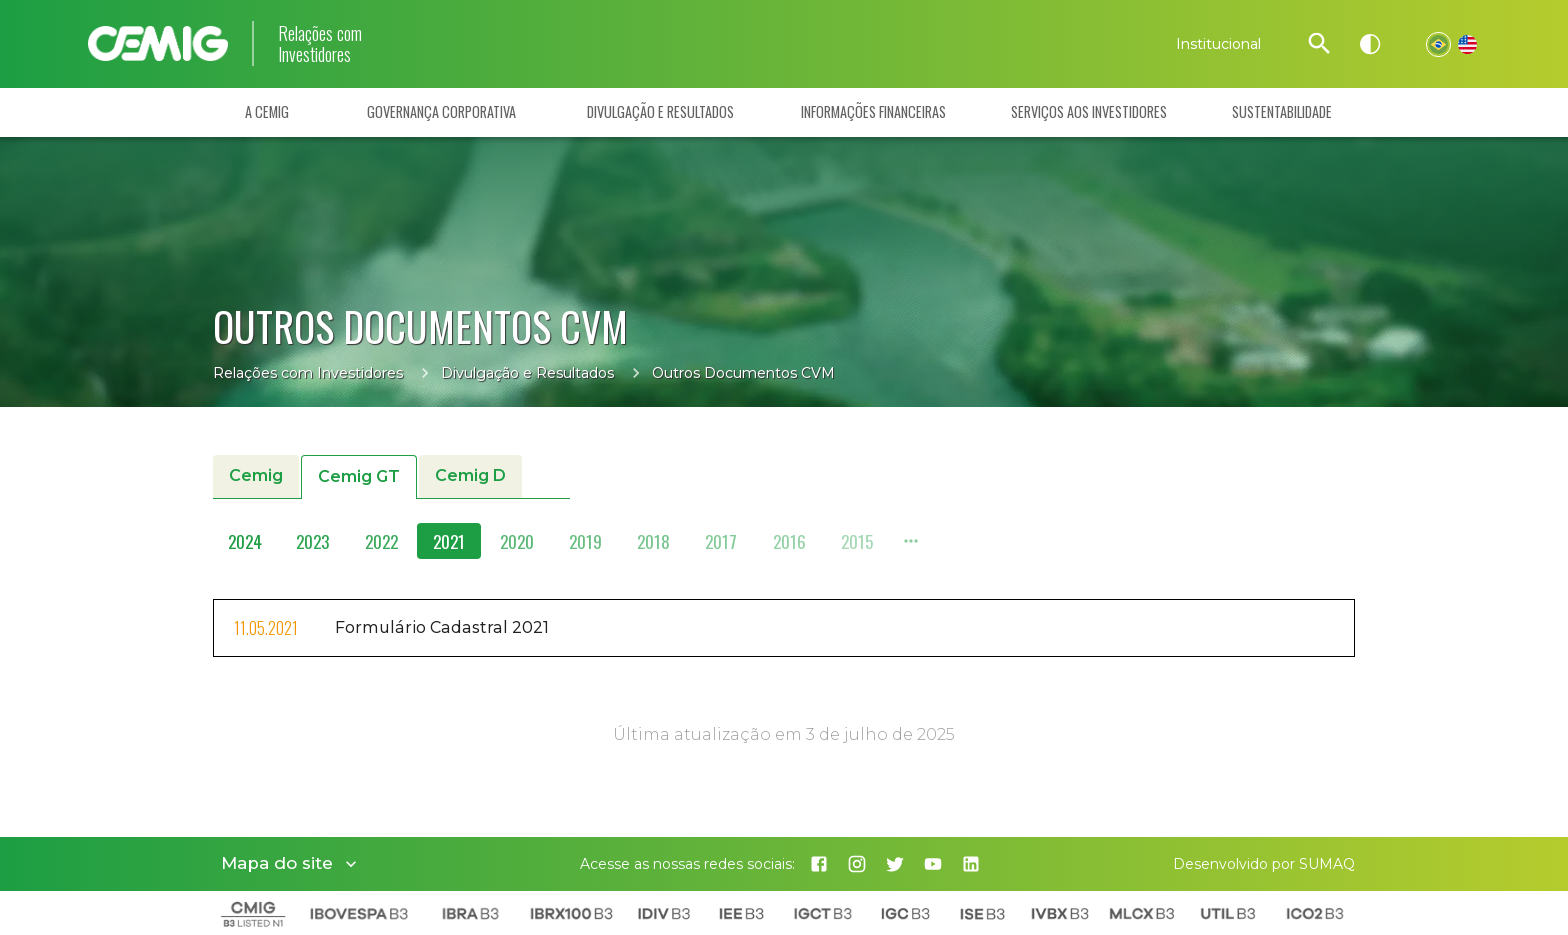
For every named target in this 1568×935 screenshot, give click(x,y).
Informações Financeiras (873, 112)
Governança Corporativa (441, 112)
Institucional (1218, 44)
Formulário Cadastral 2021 (442, 627)
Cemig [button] (256, 476)
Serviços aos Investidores (1089, 112)
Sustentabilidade (1282, 112)
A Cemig (267, 112)
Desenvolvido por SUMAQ (1264, 864)
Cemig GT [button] (359, 477)
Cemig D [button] (470, 476)
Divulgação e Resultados (660, 112)
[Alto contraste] (1370, 44)
